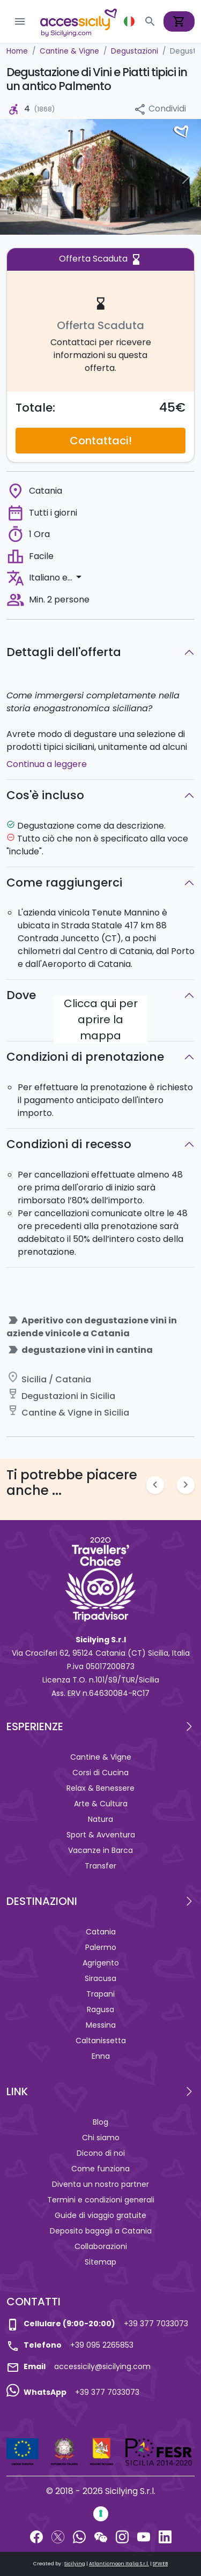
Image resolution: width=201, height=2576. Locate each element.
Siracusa (100, 1978)
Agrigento (101, 1962)
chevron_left (155, 1484)
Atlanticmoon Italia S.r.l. (119, 2563)
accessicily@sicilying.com (102, 2366)
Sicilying (74, 2563)
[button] (130, 21)
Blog (100, 2122)
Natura (100, 1819)
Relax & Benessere (100, 1788)
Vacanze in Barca (100, 1850)
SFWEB (160, 2563)
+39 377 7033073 (156, 2323)
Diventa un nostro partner (100, 2184)
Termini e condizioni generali (100, 2199)
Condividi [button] (159, 109)
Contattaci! (101, 440)
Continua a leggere (46, 764)
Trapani (100, 1994)
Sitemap (100, 2262)
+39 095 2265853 (101, 2345)
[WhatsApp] (79, 2536)
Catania (101, 1931)
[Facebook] (36, 2536)
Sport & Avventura (100, 1834)
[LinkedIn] (165, 2536)
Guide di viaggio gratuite (100, 2215)
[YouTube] (143, 2536)
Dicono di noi (101, 2153)
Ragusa (100, 2009)
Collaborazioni (101, 2246)
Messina (101, 2025)
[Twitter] (57, 2536)
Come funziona (100, 2168)
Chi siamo (101, 2137)
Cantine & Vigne (100, 1757)
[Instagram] (122, 2536)
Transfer (100, 1865)
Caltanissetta (101, 2040)
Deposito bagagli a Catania (101, 2230)
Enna (101, 2056)
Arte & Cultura (101, 1803)
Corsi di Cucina (100, 1772)
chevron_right (185, 1484)
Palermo (100, 1947)
